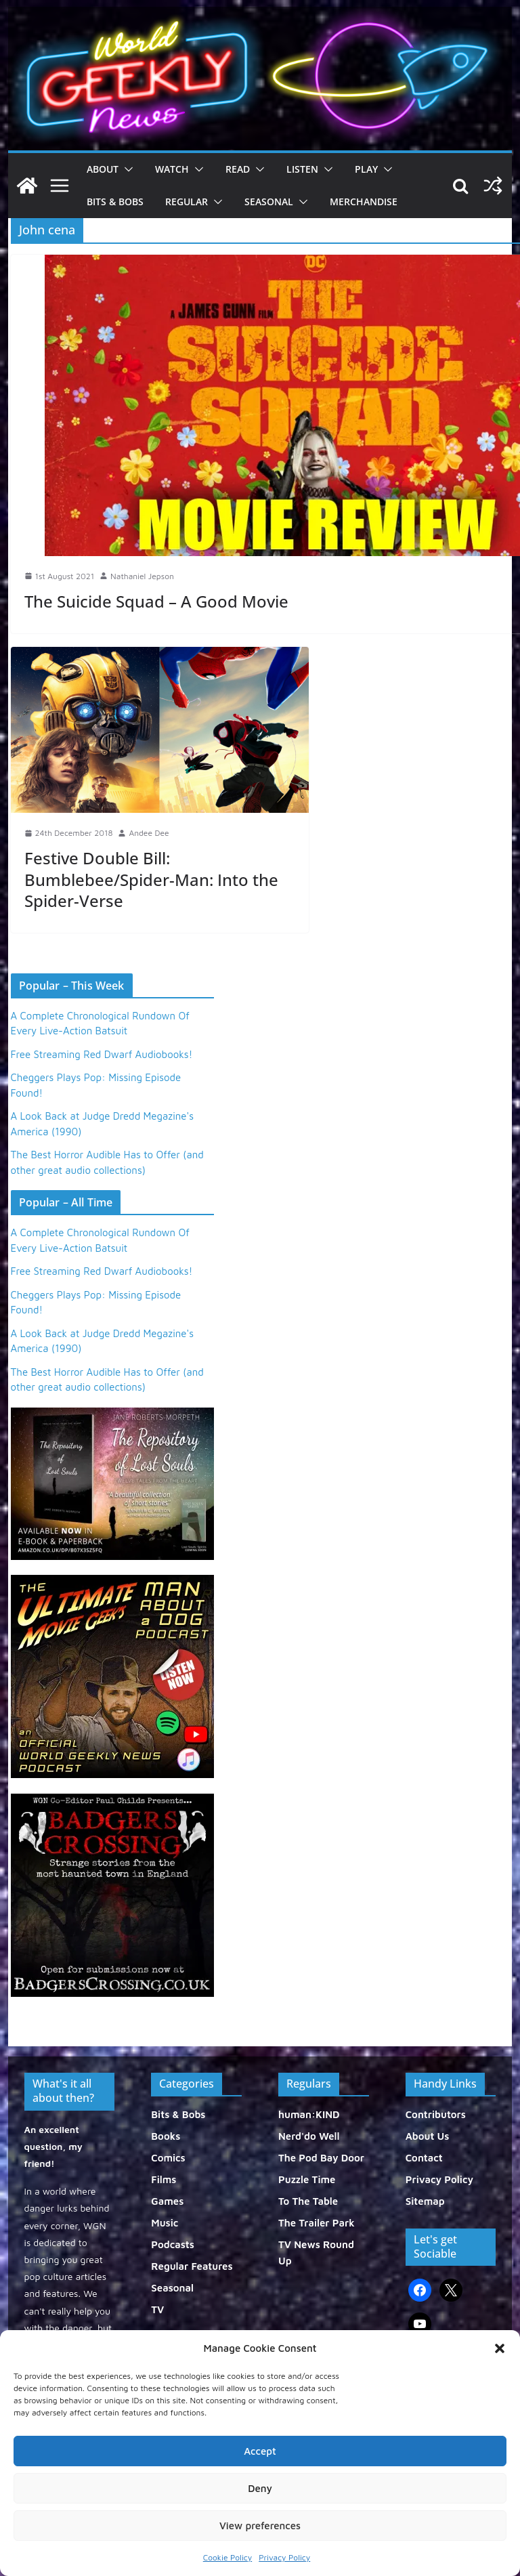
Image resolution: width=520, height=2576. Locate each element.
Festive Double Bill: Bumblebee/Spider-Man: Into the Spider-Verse (151, 879)
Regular (186, 201)
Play (366, 169)
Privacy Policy (284, 2557)
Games (167, 2201)
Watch (172, 169)
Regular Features (191, 2266)
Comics (168, 2157)
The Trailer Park (316, 2223)
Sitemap (425, 2201)
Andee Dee (149, 833)
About (102, 169)
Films (163, 2179)
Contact (424, 2157)
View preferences (260, 2525)
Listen (302, 169)
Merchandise (363, 201)
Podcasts (172, 2244)
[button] (499, 2348)
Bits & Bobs (115, 201)
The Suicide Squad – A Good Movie (156, 601)
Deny (260, 2488)
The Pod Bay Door (321, 2157)
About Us (428, 2136)
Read (237, 169)
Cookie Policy (227, 2557)
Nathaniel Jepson (142, 576)
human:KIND (309, 2114)
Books (165, 2136)
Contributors (436, 2114)
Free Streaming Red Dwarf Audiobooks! (102, 1054)
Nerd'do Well (309, 2136)
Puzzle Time (306, 2179)
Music (164, 2223)
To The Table (308, 2201)
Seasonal (268, 201)
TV (157, 2309)
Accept (260, 2451)
